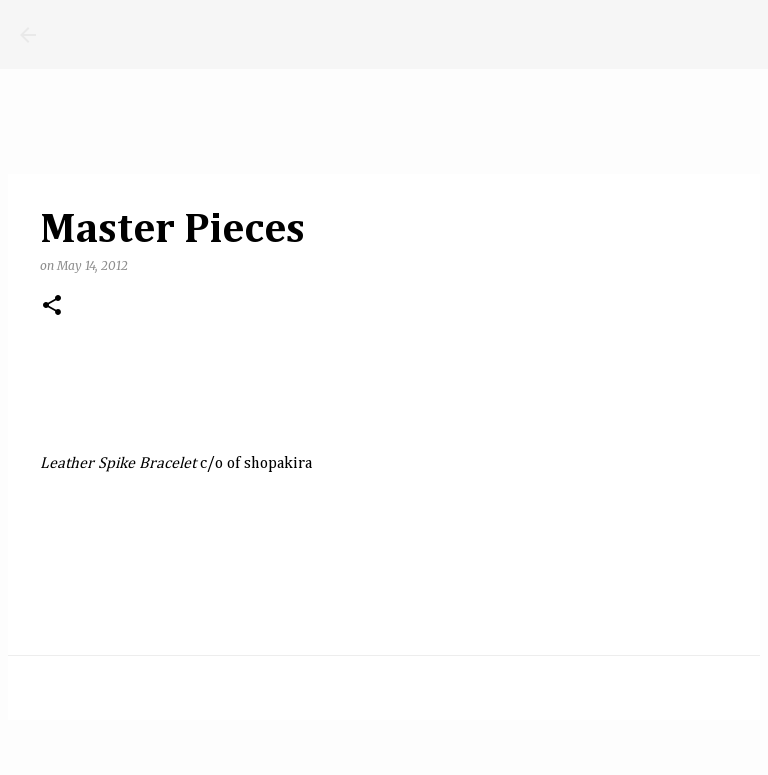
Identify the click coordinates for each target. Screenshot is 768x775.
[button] (52, 306)
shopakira (278, 464)
